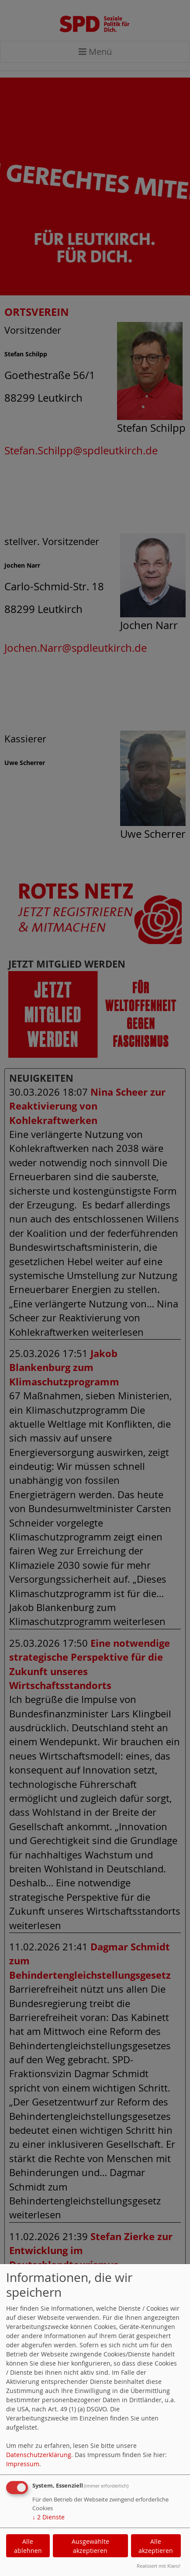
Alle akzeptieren (155, 2546)
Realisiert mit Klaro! (158, 2565)
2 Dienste (48, 2517)
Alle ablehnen (28, 2546)
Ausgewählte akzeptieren (90, 2546)
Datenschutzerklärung (38, 2455)
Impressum (22, 2464)
